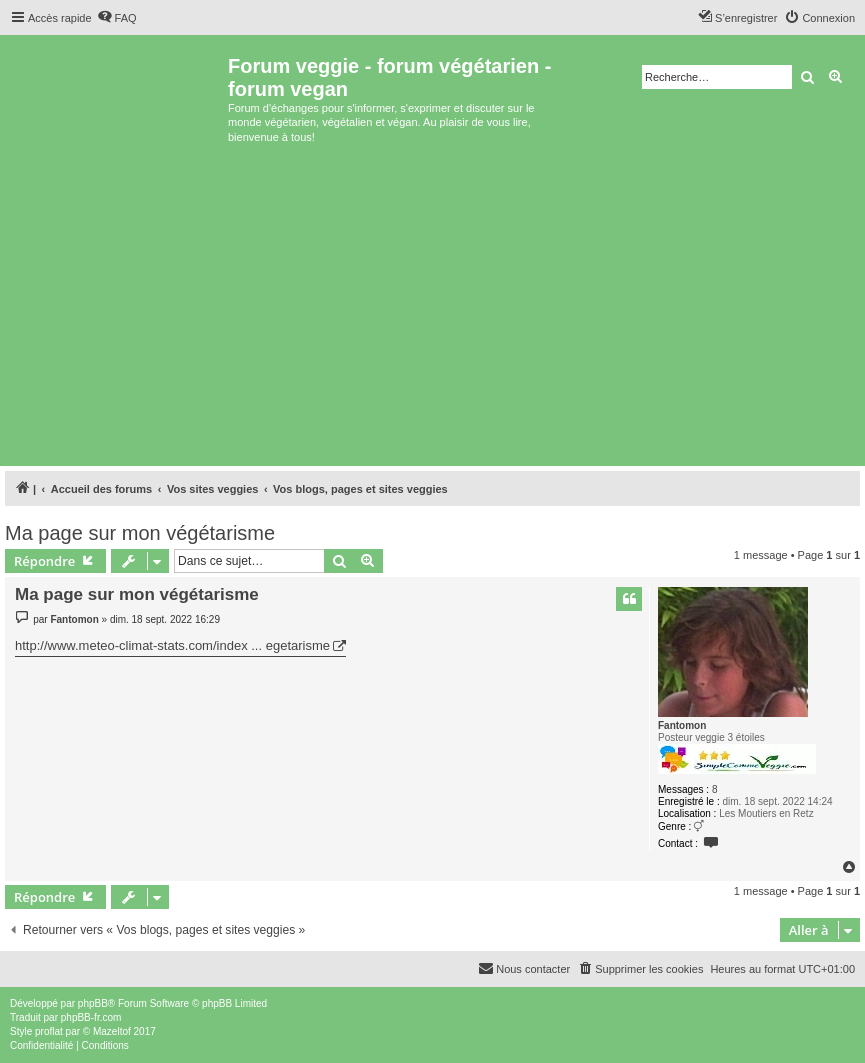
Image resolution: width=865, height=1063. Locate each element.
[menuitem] (117, 18)
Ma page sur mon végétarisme (140, 533)
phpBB (93, 1003)
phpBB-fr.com (91, 1017)
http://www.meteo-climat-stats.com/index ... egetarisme (172, 645)
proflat (49, 1031)
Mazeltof (112, 1031)
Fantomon (682, 725)
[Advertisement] (432, 311)
